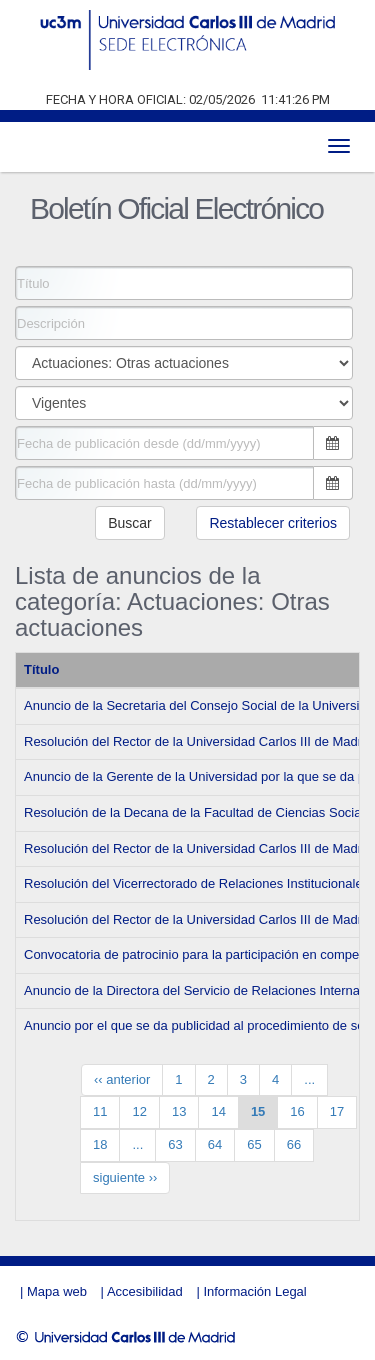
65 (254, 1144)
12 (139, 1111)
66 (294, 1144)
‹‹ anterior (122, 1079)
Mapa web (57, 1291)
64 (215, 1144)
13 (179, 1111)
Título (41, 669)
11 (100, 1111)
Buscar (130, 523)
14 (218, 1111)
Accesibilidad (145, 1291)
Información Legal (254, 1291)
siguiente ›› (125, 1177)
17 (337, 1111)
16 (297, 1111)
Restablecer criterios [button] (273, 523)
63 (175, 1144)
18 (100, 1144)
